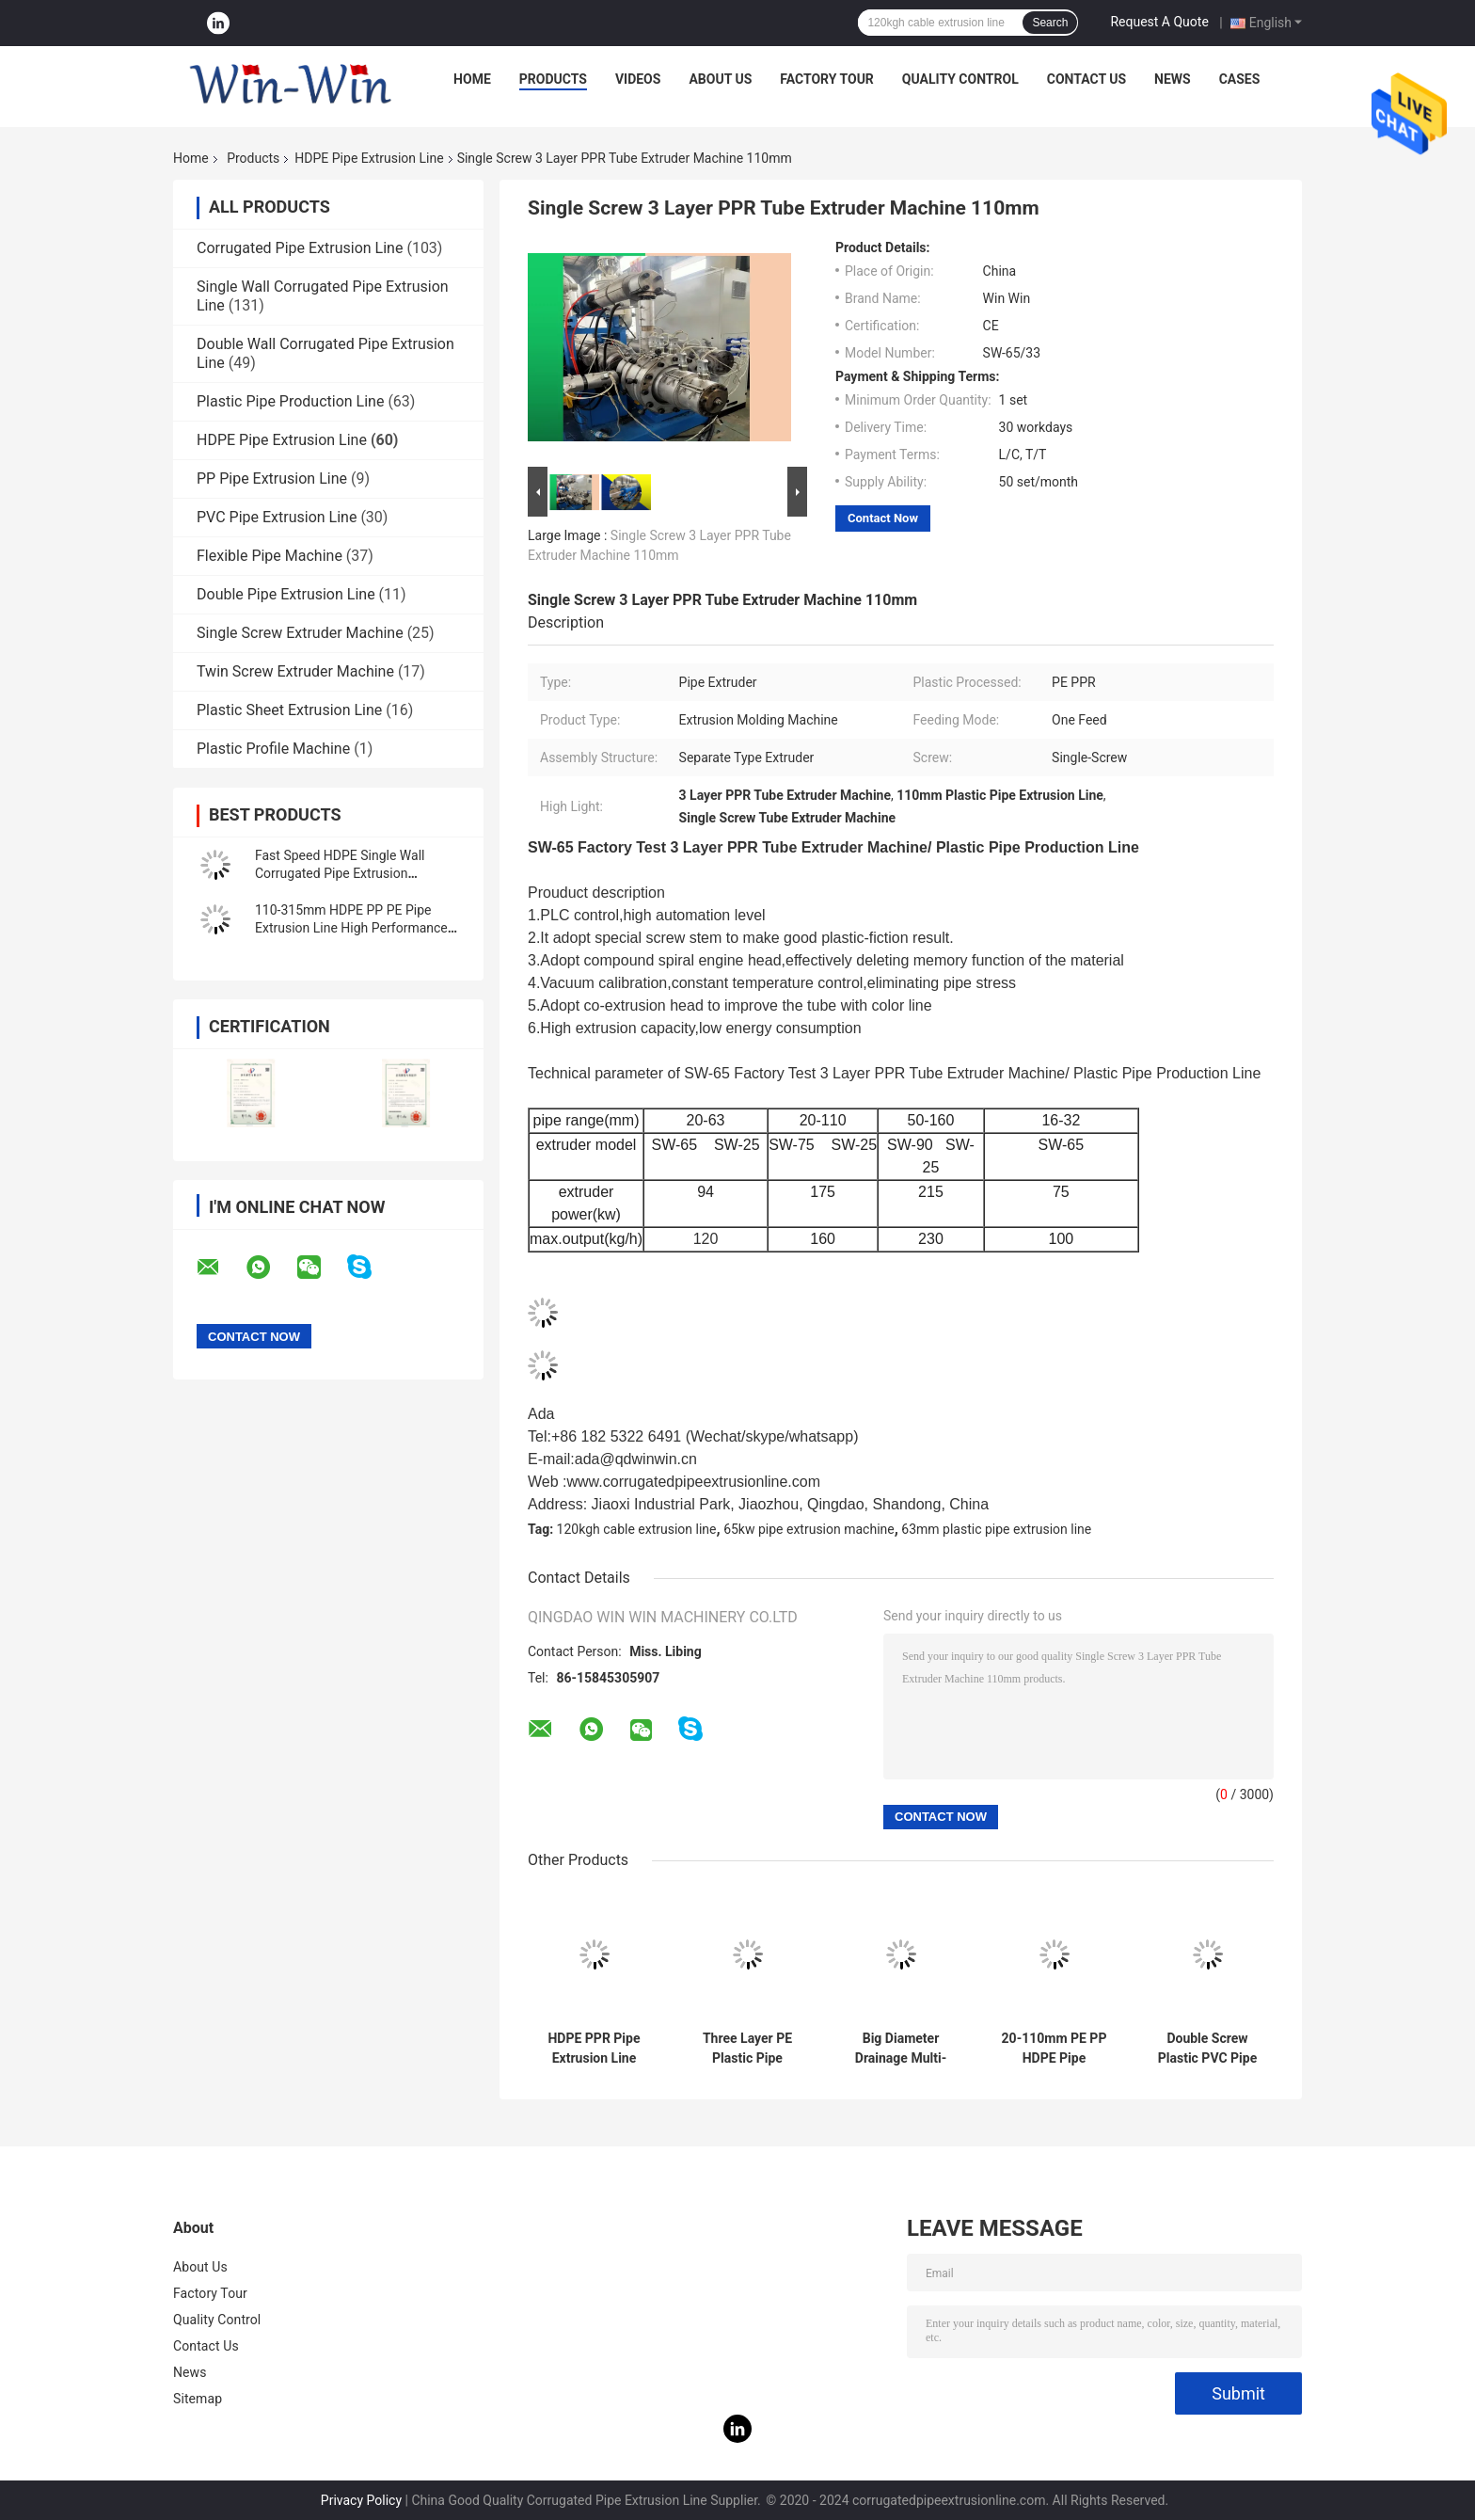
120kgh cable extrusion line (637, 1529)
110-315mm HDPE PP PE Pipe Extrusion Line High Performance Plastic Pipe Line (351, 927)
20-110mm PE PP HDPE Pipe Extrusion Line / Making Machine (1054, 2048)
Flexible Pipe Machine (269, 556)
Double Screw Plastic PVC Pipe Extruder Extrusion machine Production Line (1206, 2048)
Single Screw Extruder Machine (300, 633)
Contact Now (883, 518)
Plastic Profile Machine (273, 749)
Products (553, 79)
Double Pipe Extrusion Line (286, 594)
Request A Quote (1159, 21)
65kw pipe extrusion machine (809, 1529)
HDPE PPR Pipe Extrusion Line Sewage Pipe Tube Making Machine (594, 2048)
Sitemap (197, 2398)
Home (472, 79)
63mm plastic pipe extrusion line (996, 1529)
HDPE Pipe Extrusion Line (368, 158)
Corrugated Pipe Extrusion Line (300, 248)
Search (1050, 22)
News (1172, 79)
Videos (638, 79)
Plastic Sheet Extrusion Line (289, 710)
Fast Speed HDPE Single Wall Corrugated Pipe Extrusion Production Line (339, 873)
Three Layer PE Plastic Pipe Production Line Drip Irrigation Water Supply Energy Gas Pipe (747, 2048)
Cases (1240, 79)
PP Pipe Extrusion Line (272, 478)
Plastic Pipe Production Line (290, 401)
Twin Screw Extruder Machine (295, 671)
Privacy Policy (361, 2500)
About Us (720, 79)
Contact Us (1086, 79)
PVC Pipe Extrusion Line (277, 517)
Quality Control (960, 79)
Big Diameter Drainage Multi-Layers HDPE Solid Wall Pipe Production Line (900, 2048)
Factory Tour (827, 79)
